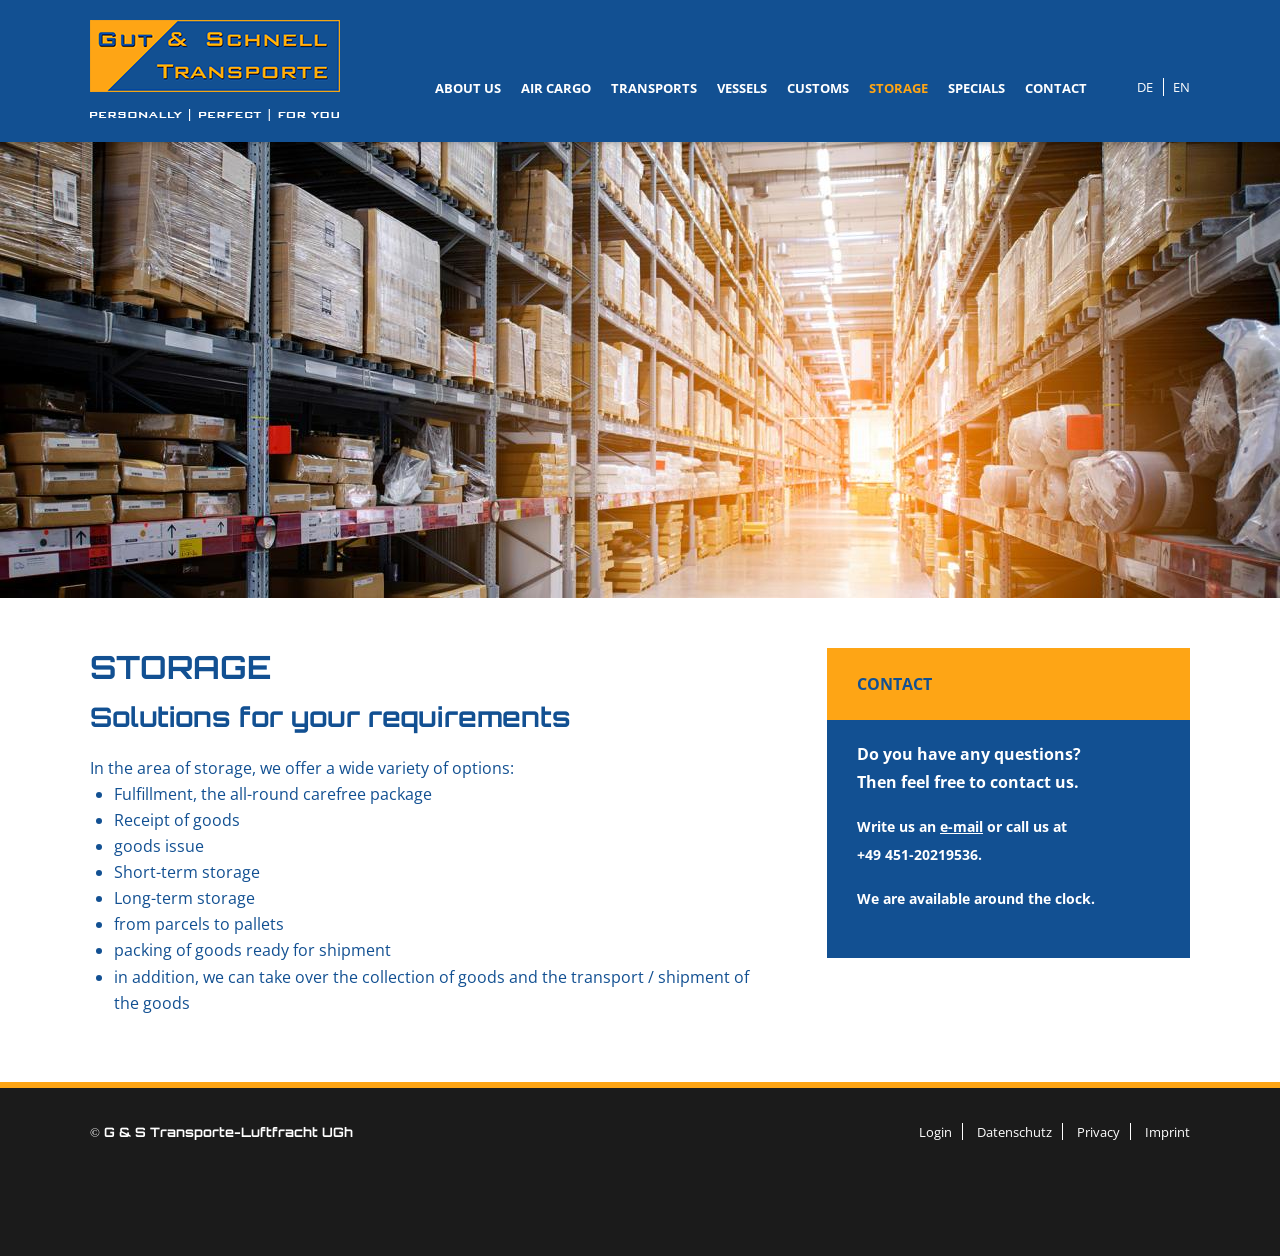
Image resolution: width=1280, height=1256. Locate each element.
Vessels (742, 88)
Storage (898, 88)
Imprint (1167, 1132)
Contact (1056, 88)
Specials (976, 88)
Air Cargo (556, 88)
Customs (818, 88)
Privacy (1098, 1132)
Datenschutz (1014, 1132)
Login (935, 1132)
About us (468, 88)
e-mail (961, 826)
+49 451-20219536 (917, 854)
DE (1145, 87)
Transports (654, 88)
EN (1181, 87)
